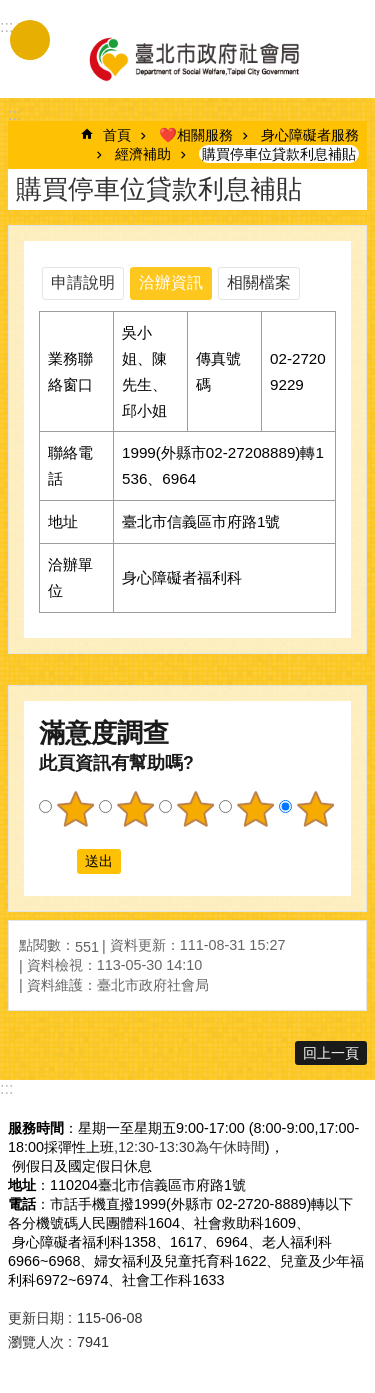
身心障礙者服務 (310, 135)
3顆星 (195, 809)
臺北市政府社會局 (193, 58)
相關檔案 (259, 282)
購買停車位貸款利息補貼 (279, 154)
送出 (58, 862)
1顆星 (75, 809)
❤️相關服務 (196, 135)
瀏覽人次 (36, 1342)
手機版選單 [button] (30, 40)
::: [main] (14, 114)
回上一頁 (331, 1053)
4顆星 (255, 809)
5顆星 (315, 809)
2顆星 (135, 809)
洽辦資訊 (171, 282)
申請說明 (83, 282)
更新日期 (36, 1318)
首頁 (117, 135)
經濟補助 (143, 154)
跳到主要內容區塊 (10, 10)
